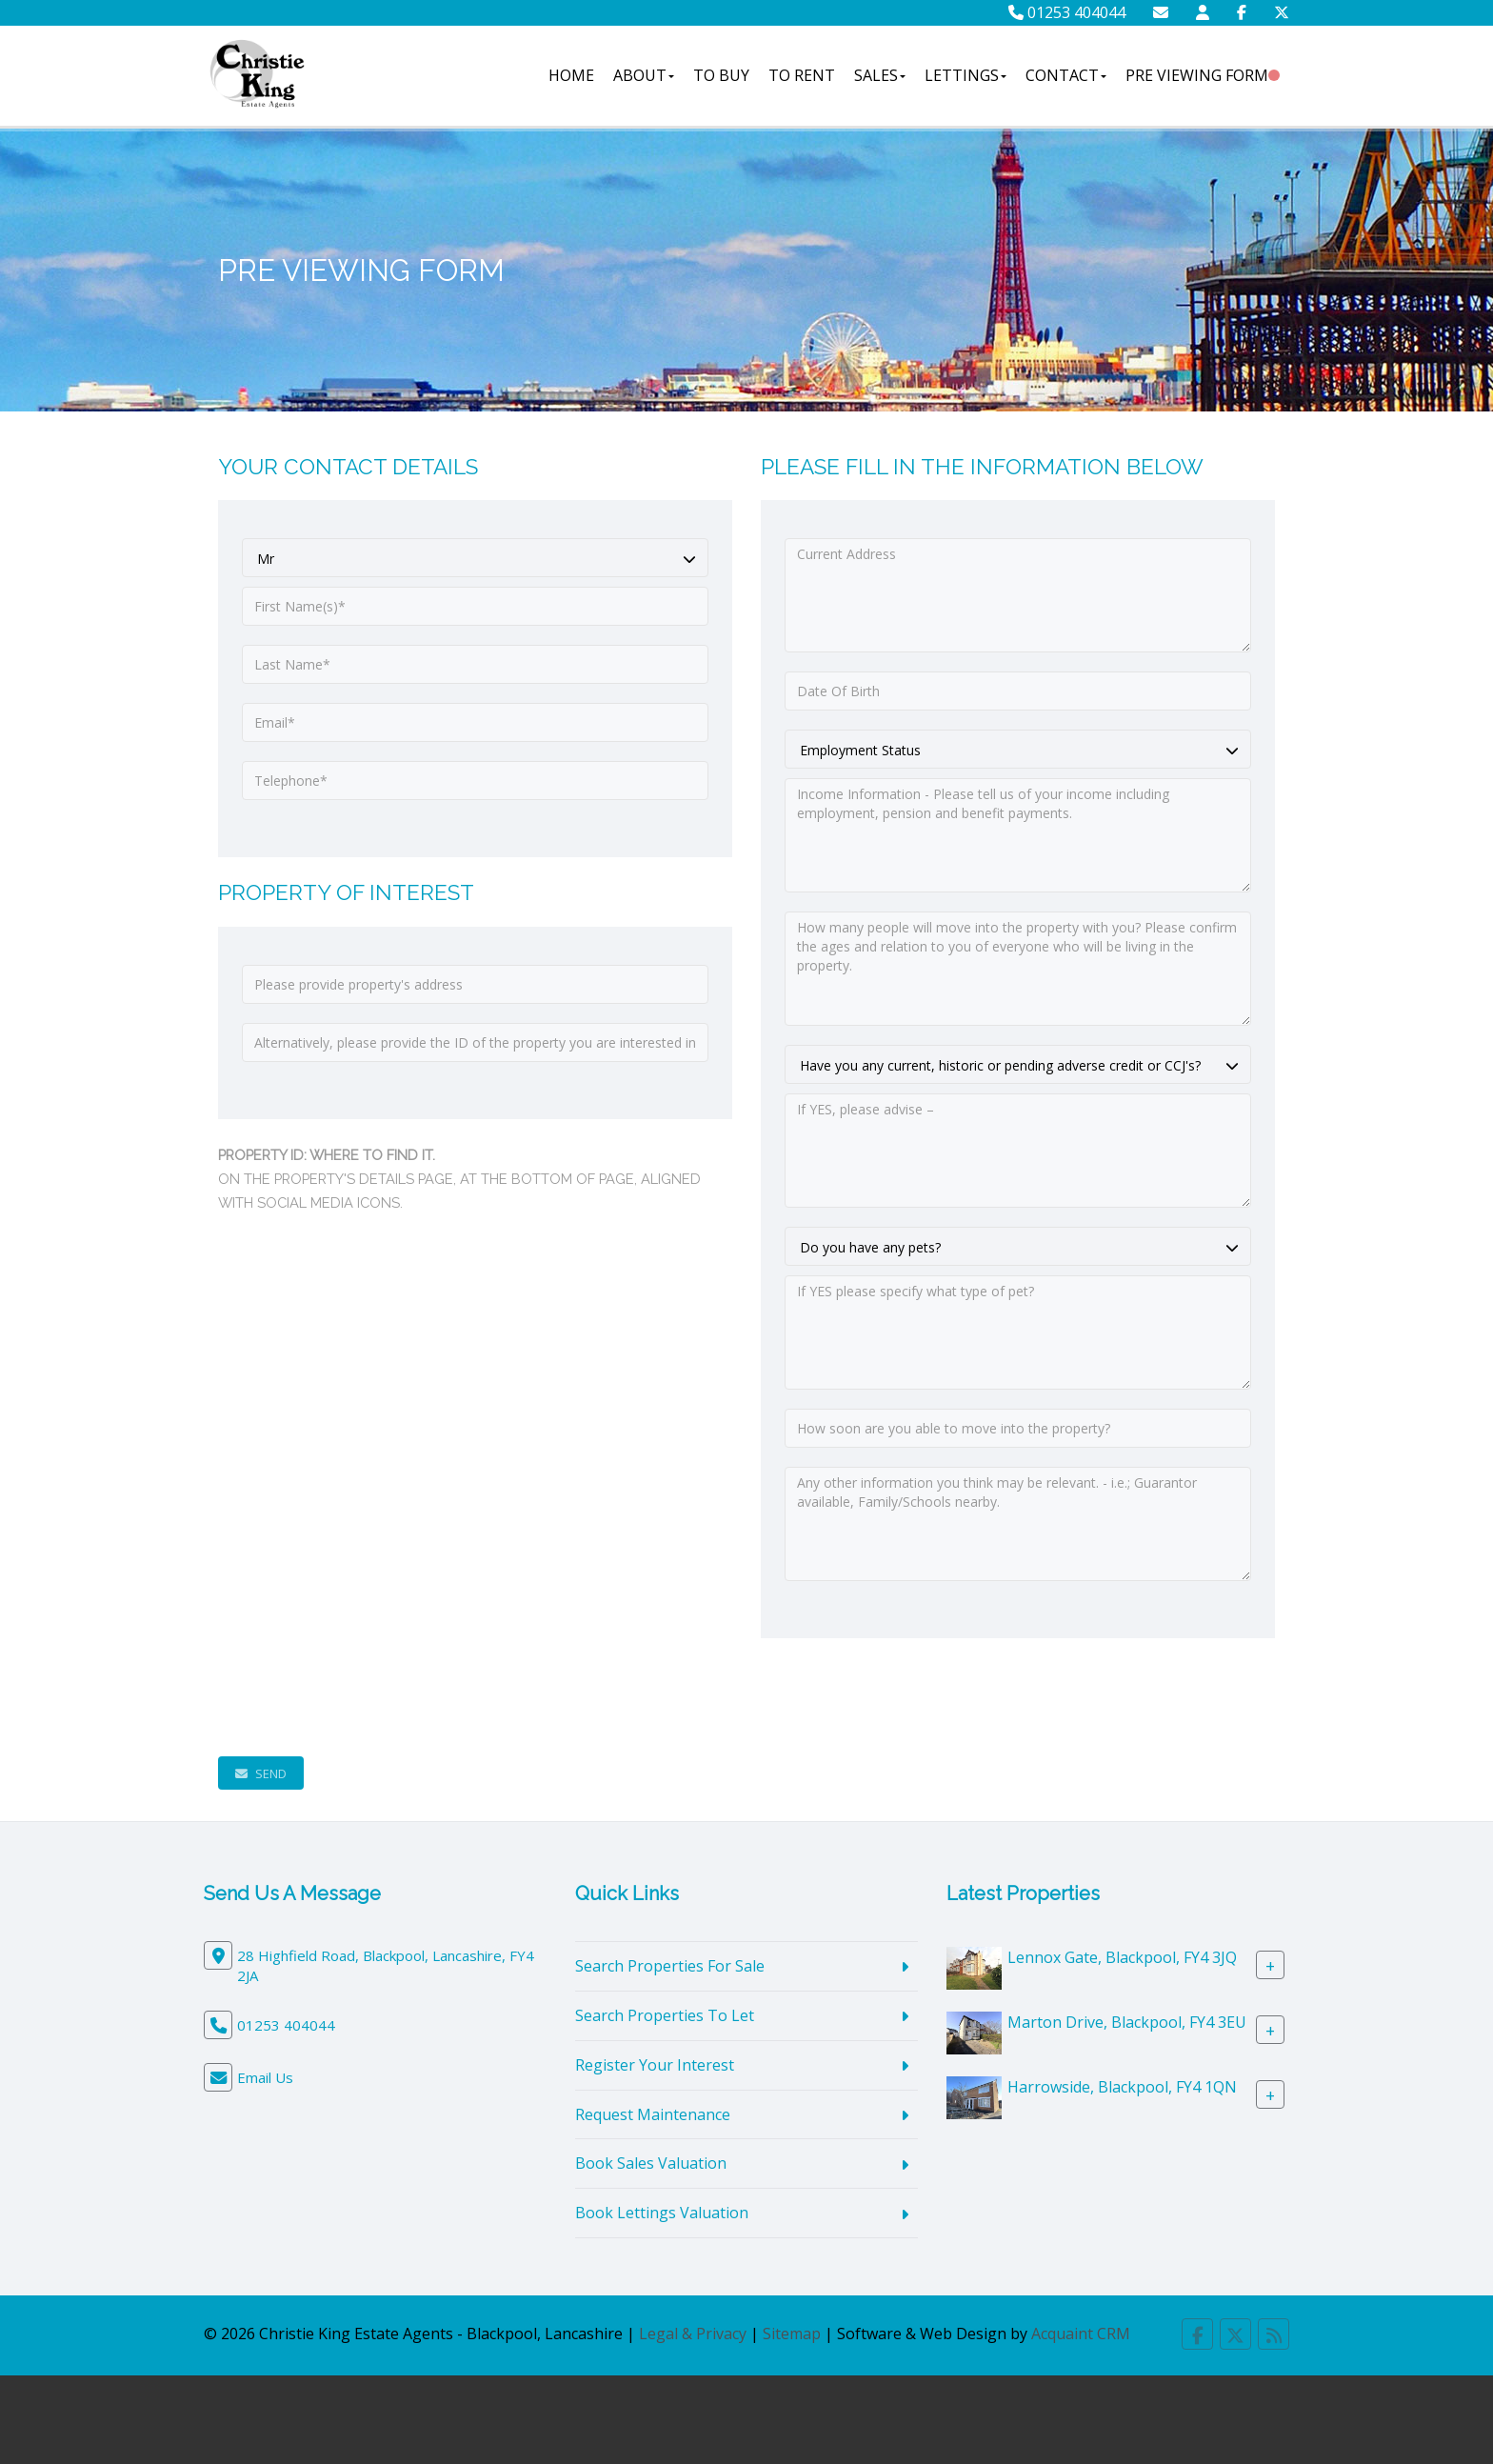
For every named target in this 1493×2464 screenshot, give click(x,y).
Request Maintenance (652, 2114)
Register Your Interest (654, 2064)
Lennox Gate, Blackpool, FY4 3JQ (1122, 1957)
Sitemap (792, 2333)
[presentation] (363, 1697)
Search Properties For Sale (670, 1965)
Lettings (965, 75)
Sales (880, 75)
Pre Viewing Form (1196, 75)
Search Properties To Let (664, 2015)
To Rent (801, 75)
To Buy (721, 75)
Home (571, 75)
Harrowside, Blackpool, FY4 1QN (1122, 2086)
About (643, 75)
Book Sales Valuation (651, 2163)
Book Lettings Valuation (661, 2212)
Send (261, 1773)
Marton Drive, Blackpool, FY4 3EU (1126, 2022)
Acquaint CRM (1080, 2333)
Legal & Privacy (692, 2333)
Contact (1065, 75)
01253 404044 (1066, 12)
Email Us (265, 2077)
